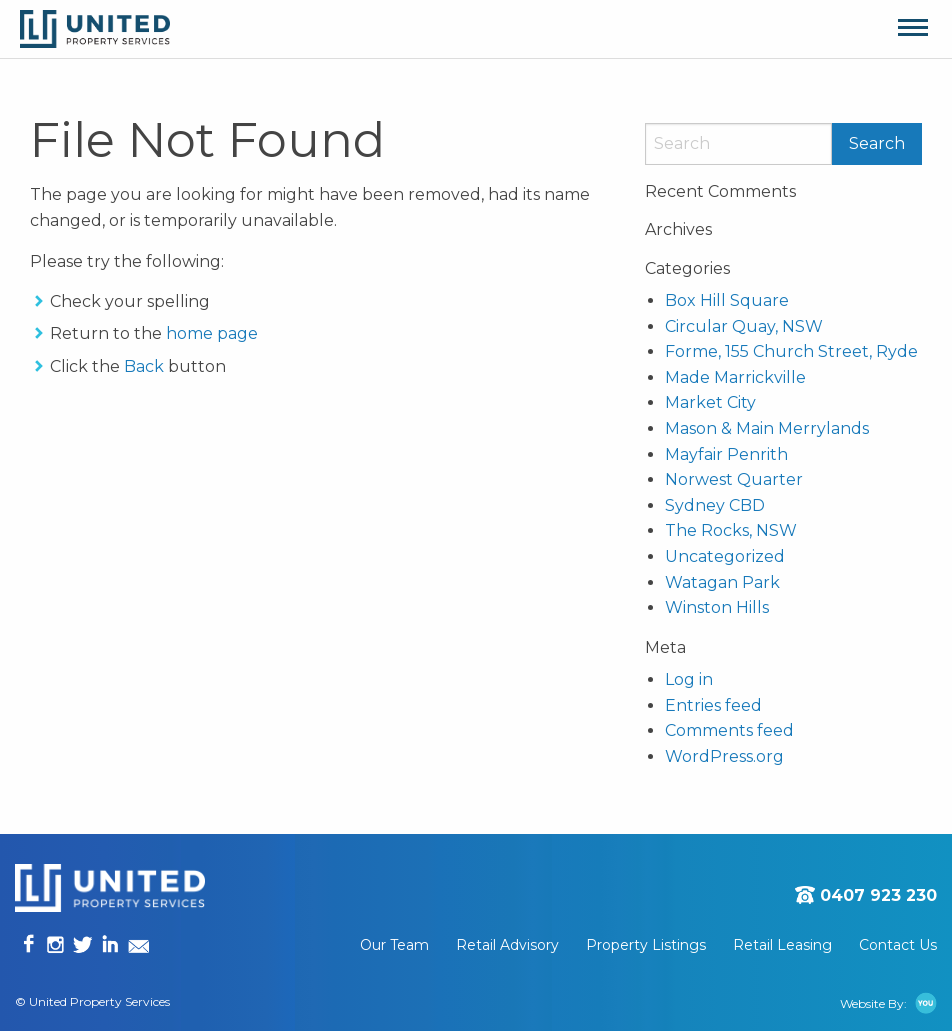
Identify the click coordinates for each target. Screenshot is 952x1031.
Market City (710, 402)
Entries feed (713, 705)
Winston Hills (717, 607)
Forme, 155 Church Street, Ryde (791, 351)
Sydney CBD (715, 505)
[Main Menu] (913, 29)
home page (212, 333)
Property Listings (646, 945)
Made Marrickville (735, 377)
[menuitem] (408, 945)
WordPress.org (724, 756)
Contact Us (898, 945)
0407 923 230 (878, 895)
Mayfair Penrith (726, 454)
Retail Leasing (782, 945)
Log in (689, 679)
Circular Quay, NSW (744, 326)
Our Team (394, 945)
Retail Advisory (507, 945)
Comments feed (729, 730)
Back (144, 366)
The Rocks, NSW (731, 530)
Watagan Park (722, 582)
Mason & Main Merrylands (767, 428)
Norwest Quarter (734, 479)
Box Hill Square (727, 300)
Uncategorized (725, 556)
